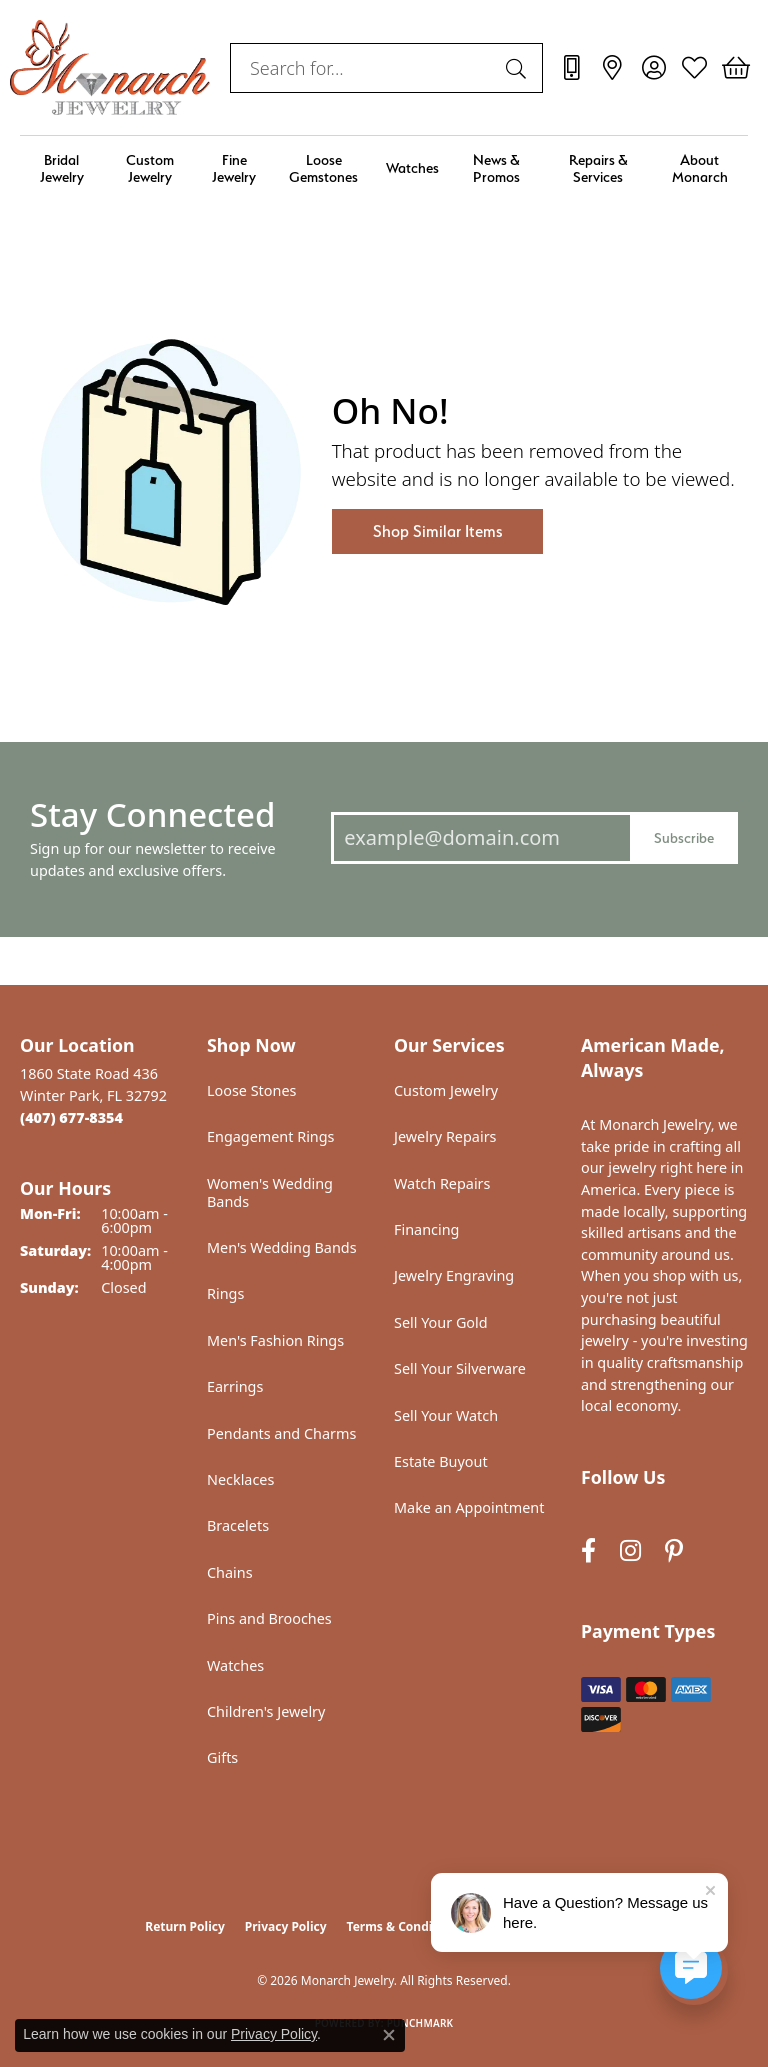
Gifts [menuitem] (222, 1757)
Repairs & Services (598, 168)
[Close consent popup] (389, 2035)
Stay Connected (152, 814)
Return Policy (185, 1926)
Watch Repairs (442, 1183)
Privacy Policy (286, 1926)
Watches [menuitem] (235, 1665)
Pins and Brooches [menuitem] (269, 1618)
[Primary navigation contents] (384, 168)
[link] (571, 68)
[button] (653, 68)
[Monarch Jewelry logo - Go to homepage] (110, 67)
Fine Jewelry (234, 168)
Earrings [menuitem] (235, 1386)
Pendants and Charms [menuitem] (281, 1433)
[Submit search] (519, 68)
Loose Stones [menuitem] (251, 1090)
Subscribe (684, 837)
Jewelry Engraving (454, 1275)
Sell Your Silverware (460, 1368)
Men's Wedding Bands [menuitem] (282, 1247)
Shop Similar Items (437, 531)
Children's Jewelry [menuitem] (266, 1711)
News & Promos (496, 168)
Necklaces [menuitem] (240, 1479)
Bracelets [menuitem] (238, 1525)
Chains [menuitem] (230, 1572)
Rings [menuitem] (225, 1293)
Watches (412, 167)
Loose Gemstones (323, 168)
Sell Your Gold (441, 1322)
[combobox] (363, 68)
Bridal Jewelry (62, 168)
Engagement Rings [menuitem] (271, 1136)
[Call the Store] (71, 1117)
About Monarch (700, 168)
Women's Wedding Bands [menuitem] (270, 1192)
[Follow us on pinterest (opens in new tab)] (674, 1550)
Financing (426, 1229)
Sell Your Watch (446, 1415)
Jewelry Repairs (445, 1136)
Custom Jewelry (150, 168)
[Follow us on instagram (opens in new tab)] (630, 1550)
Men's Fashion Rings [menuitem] (275, 1340)
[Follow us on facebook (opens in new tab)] (588, 1550)
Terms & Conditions (405, 1926)
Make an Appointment (469, 1507)
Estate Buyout (441, 1461)
